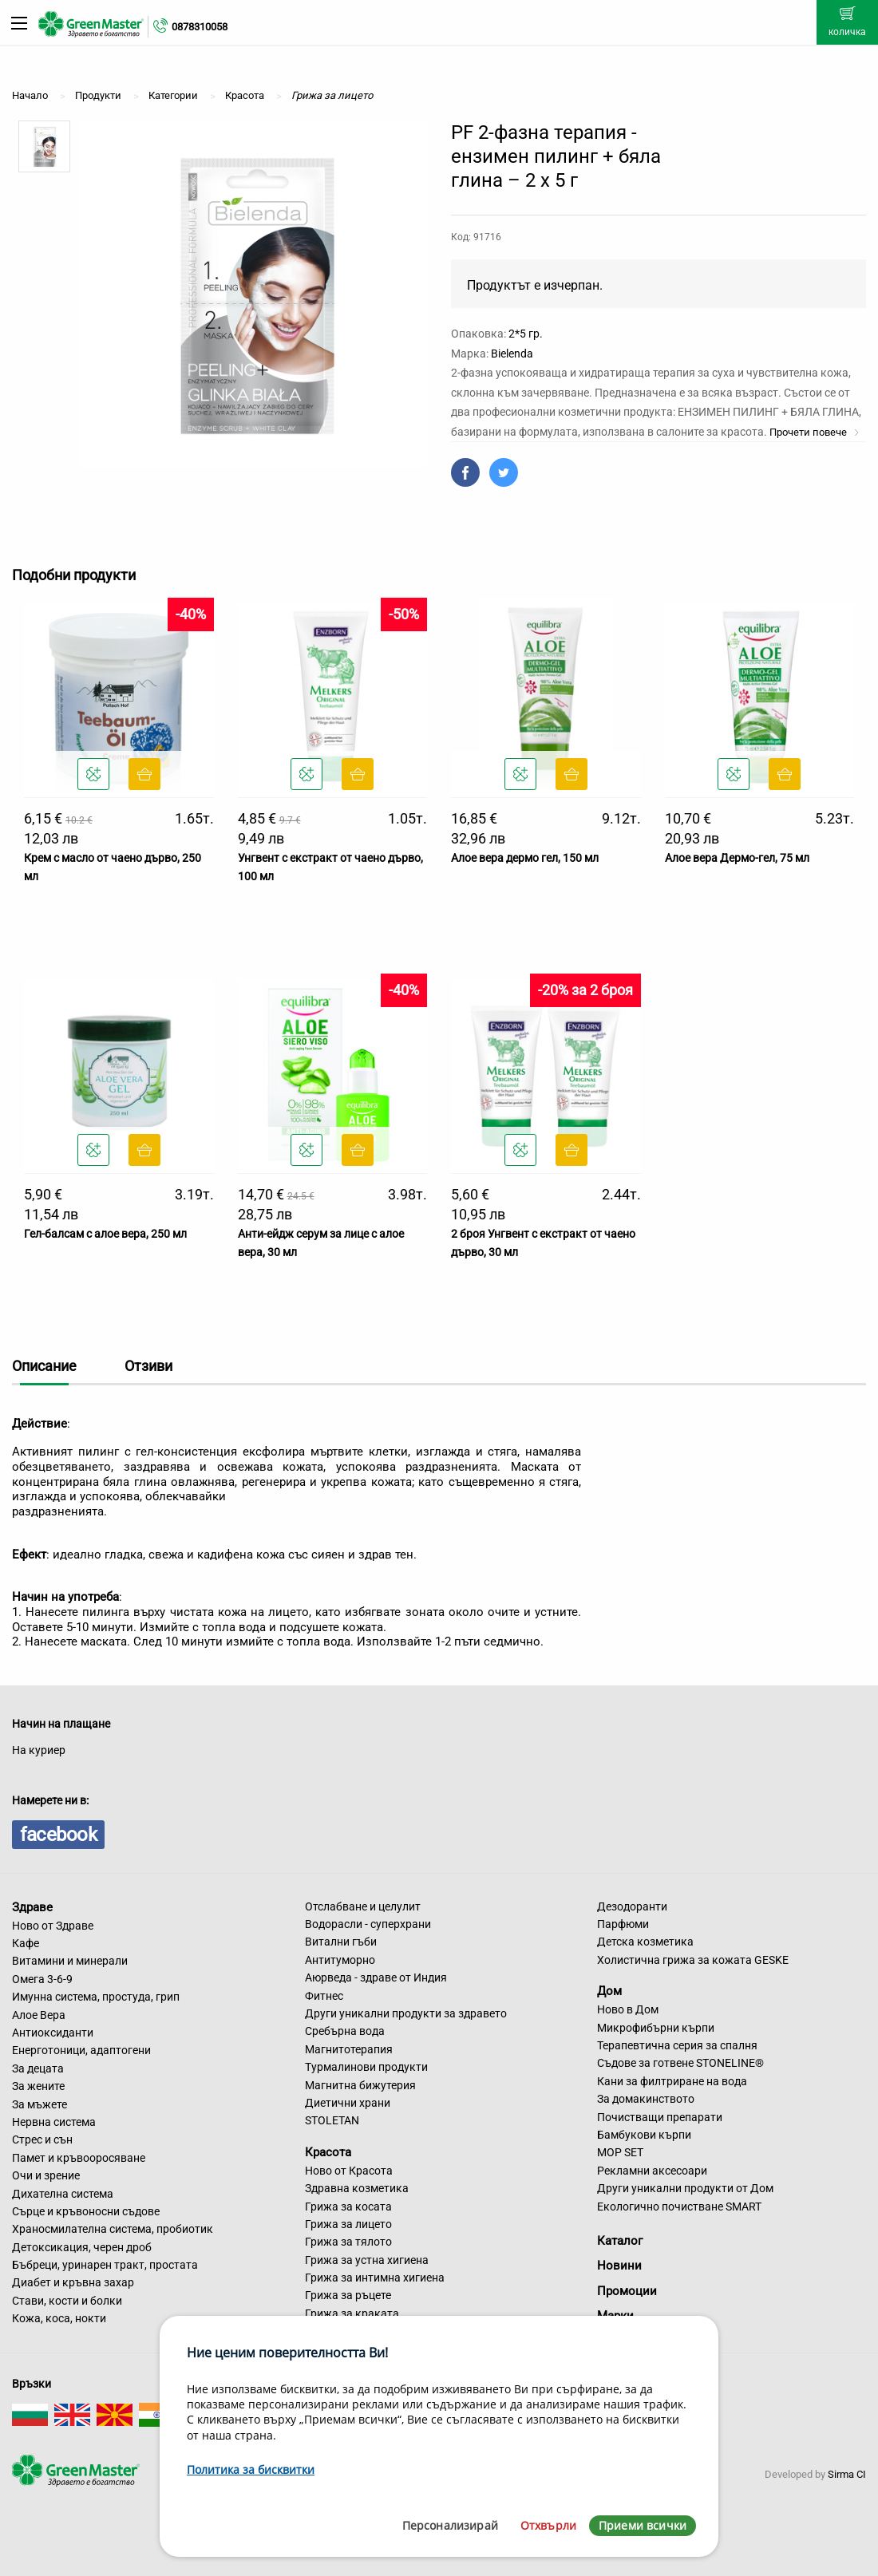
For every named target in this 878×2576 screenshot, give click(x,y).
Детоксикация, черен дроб (82, 2247)
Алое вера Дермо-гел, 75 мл (737, 857)
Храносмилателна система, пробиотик (112, 2228)
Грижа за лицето (348, 2224)
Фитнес (324, 1995)
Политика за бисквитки (250, 2469)
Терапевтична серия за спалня (677, 2045)
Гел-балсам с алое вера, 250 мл (105, 1233)
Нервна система (54, 2122)
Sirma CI (847, 2474)
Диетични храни (347, 2102)
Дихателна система (62, 2193)
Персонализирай (450, 2525)
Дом (609, 1991)
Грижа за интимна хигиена (375, 2277)
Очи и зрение (46, 2175)
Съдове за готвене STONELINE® (680, 2062)
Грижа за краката (352, 2313)
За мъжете (39, 2104)
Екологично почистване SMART (679, 2206)
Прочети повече (814, 432)
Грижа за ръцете (348, 2295)
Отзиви (148, 1365)
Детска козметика (645, 1941)
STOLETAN (332, 2120)
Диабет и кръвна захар (73, 2282)
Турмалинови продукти (366, 2066)
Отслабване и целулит (363, 1906)
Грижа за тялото (348, 2241)
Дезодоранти (632, 1906)
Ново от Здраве (52, 1925)
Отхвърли (548, 2525)
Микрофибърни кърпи (655, 2027)
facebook (58, 1834)
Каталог (620, 2241)
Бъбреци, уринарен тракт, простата (105, 2264)
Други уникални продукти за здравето (406, 2013)
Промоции (627, 2291)
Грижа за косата (348, 2206)
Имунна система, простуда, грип (96, 1996)
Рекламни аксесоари (652, 2170)
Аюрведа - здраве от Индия (376, 1977)
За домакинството (645, 2098)
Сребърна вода (345, 2031)
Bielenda (512, 353)
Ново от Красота (349, 2170)
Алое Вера (38, 2015)
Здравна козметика (357, 2188)
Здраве (32, 1907)
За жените (38, 2086)
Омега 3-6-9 (42, 1979)
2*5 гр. (525, 333)
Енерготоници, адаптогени (81, 2050)
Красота (328, 2152)
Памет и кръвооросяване (78, 2157)
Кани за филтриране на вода (672, 2081)
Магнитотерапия (349, 2049)
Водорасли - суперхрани (368, 1924)
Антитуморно (340, 1960)
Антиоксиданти (52, 2032)
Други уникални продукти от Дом (685, 2188)
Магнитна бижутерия (360, 2085)
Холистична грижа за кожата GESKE (693, 1960)
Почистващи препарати (659, 2117)
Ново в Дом (627, 2009)
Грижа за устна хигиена (367, 2260)
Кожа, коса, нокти (59, 2318)
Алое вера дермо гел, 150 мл (525, 857)
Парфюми (623, 1924)
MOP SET (620, 2152)
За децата (38, 2068)
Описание (44, 1365)
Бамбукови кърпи (644, 2134)
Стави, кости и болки (67, 2300)
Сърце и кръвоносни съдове (86, 2211)
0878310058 (199, 27)
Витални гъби (341, 1941)
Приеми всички (642, 2525)
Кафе (25, 1943)
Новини (619, 2265)
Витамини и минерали (70, 1960)
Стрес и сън (42, 2139)
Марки (615, 2316)
